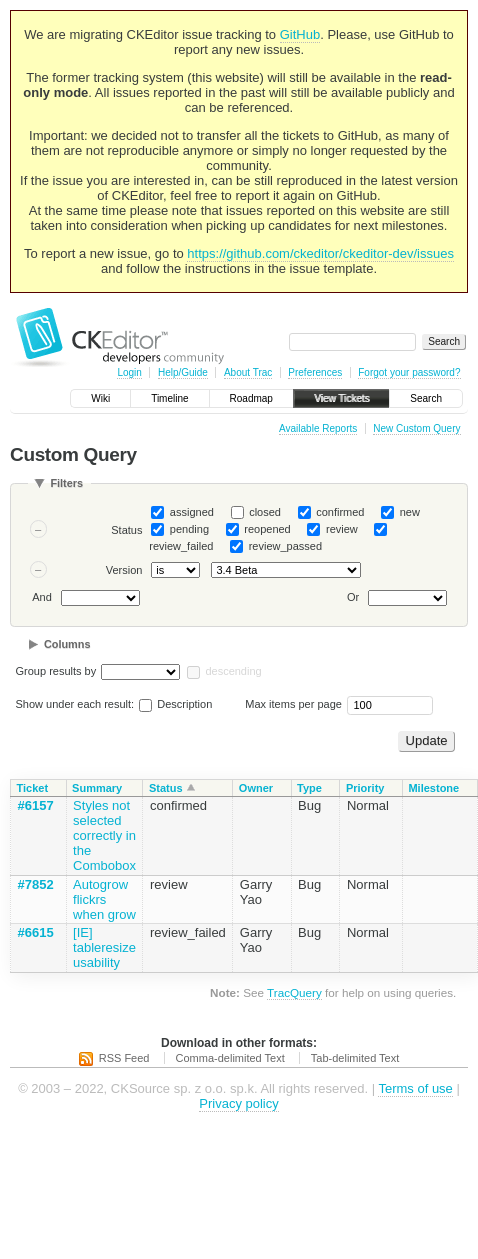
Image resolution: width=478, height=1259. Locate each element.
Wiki (100, 398)
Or (353, 598)
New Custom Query (416, 428)
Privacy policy (238, 1103)
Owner (256, 788)
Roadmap (251, 398)
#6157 (36, 805)
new (410, 512)
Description (175, 704)
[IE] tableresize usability (104, 947)
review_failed (181, 546)
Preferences (315, 372)
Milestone (433, 788)
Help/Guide (183, 372)
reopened (267, 529)
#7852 (36, 884)
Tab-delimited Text (355, 1058)
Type (309, 788)
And (42, 598)
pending (189, 529)
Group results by (56, 671)
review (342, 529)
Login (129, 372)
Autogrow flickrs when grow (104, 899)
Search (426, 398)
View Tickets (341, 398)
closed (265, 512)
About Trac (248, 372)
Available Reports (318, 428)
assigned (192, 512)
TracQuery (294, 992)
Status (126, 530)
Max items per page (293, 704)
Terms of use (415, 1088)
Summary (97, 788)
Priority (365, 788)
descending (233, 671)
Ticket (33, 788)
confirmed (340, 512)
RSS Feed (124, 1058)
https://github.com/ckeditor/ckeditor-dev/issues (320, 253)
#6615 (36, 932)
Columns (67, 644)
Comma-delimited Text (230, 1058)
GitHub (300, 34)
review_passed (285, 546)
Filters (66, 483)
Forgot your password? (409, 372)
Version (124, 570)
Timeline (169, 398)
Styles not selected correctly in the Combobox (104, 835)
